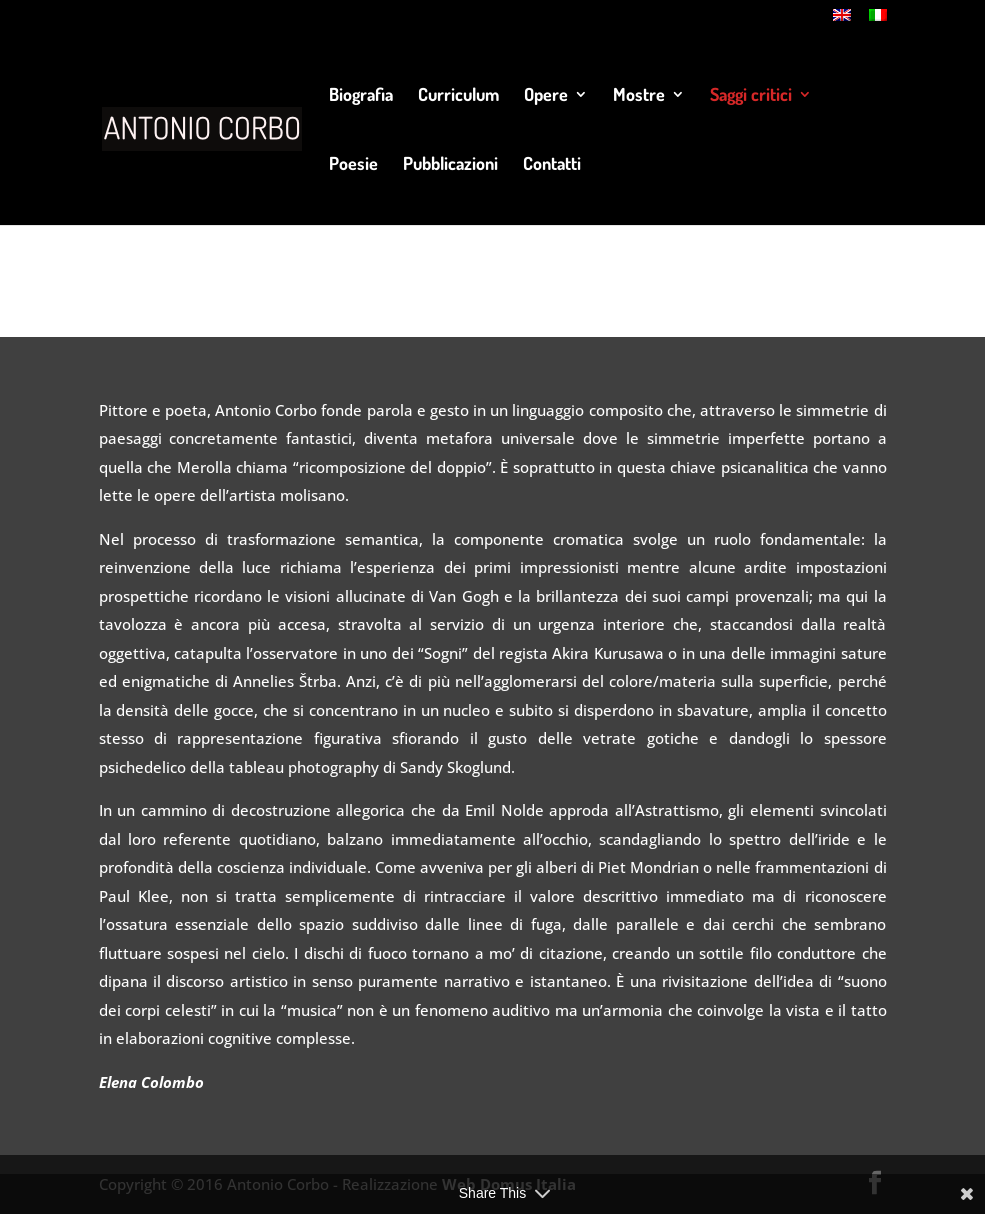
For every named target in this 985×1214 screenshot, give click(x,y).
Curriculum (458, 96)
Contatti (552, 165)
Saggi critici (751, 96)
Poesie (353, 165)
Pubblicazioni (450, 165)
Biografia (361, 96)
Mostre (639, 96)
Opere (546, 96)
